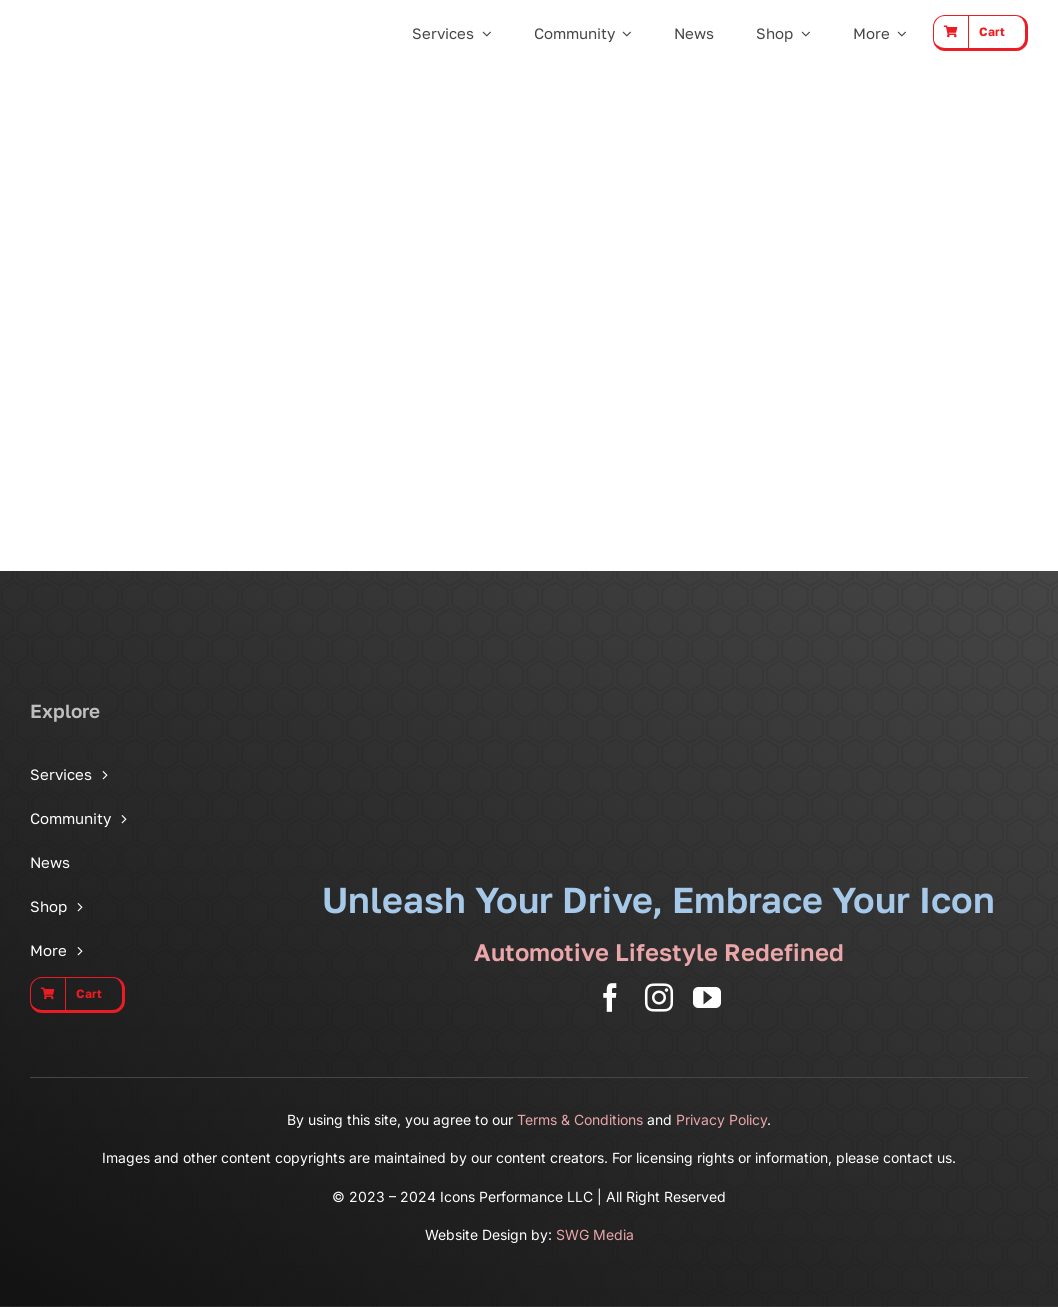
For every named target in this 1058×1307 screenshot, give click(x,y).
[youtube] (707, 998)
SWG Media (595, 1234)
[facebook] (610, 998)
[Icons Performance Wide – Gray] (99, 23)
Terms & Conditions (580, 1119)
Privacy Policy (721, 1119)
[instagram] (659, 998)
